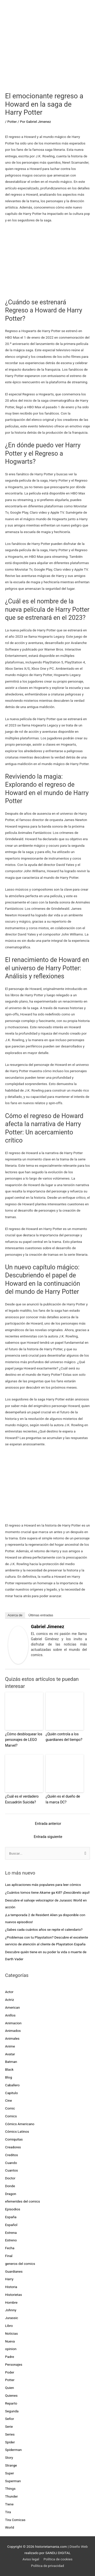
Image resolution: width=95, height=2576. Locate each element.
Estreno (11, 2240)
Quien (9, 2388)
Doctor (10, 2178)
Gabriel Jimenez (47, 1626)
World (9, 2527)
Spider (10, 2442)
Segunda (11, 2411)
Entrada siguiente (48, 1836)
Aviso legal (31, 2559)
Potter (12, 122)
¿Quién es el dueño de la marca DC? (63, 1799)
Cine (8, 2100)
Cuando (11, 2163)
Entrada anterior (48, 1823)
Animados (13, 2031)
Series (10, 2434)
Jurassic (11, 2318)
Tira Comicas (15, 2520)
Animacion (13, 2023)
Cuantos (11, 2170)
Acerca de (15, 1615)
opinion (10, 2349)
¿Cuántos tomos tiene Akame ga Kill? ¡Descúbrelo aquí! (47, 1892)
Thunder (11, 2496)
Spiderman (13, 2450)
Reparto (11, 2403)
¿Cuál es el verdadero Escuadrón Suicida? (22, 1799)
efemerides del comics (22, 2201)
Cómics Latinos (17, 2131)
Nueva (10, 2341)
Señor (9, 2419)
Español (11, 2225)
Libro (9, 2326)
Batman (11, 2062)
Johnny (10, 2310)
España (10, 2217)
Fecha (9, 2248)
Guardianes (14, 2271)
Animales (12, 2038)
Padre (9, 2357)
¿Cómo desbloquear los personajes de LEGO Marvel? (23, 1739)
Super (9, 2473)
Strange (11, 2465)
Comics (11, 2116)
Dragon (10, 2194)
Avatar (10, 2054)
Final (8, 2256)
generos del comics (20, 2264)
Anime (10, 2046)
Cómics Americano (19, 2124)
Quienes (11, 2395)
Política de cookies (58, 2559)
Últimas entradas (40, 1615)
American (12, 2007)
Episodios (12, 2209)
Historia (11, 2287)
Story (9, 2457)
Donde (10, 2186)
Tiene (9, 2504)
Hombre (11, 2302)
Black (9, 2069)
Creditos (11, 2155)
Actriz (9, 2000)
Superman (13, 2481)
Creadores (13, 2147)
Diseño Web (78, 2546)
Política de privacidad (47, 2566)
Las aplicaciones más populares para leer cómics (43, 1885)
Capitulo (11, 2093)
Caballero (12, 2085)
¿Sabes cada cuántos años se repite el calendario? (44, 1929)
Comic (10, 2108)
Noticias (11, 2333)
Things (10, 2488)
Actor (9, 1992)
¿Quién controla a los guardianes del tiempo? (64, 1737)
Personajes (13, 2364)
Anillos (10, 2015)
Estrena (11, 2233)
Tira (8, 2512)
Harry (9, 2279)
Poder (9, 2372)
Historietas (13, 2295)
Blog (8, 2077)
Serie (9, 2426)
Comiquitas (14, 2139)
